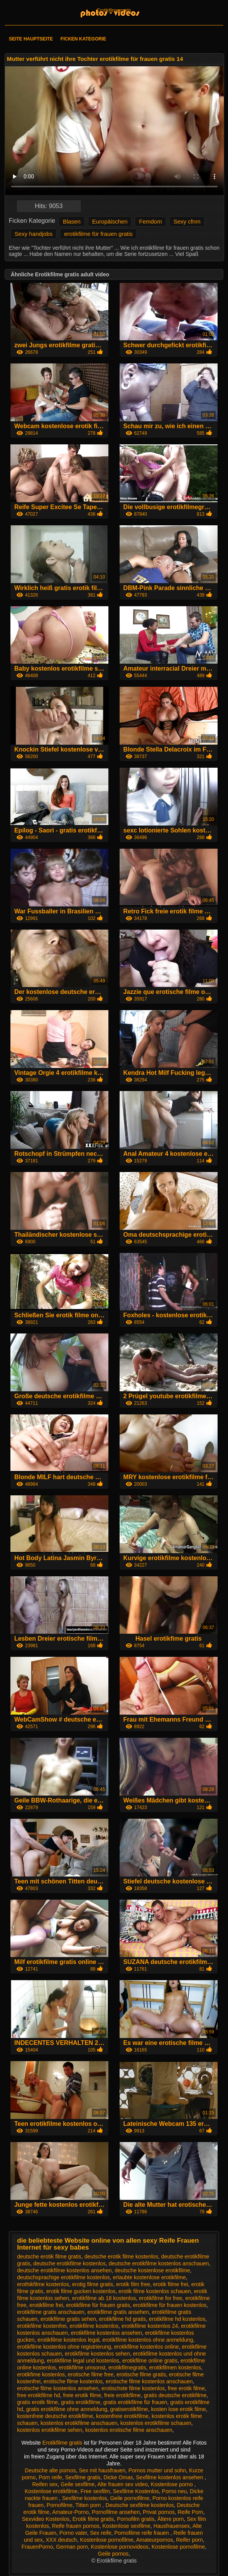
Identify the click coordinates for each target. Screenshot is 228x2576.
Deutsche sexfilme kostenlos (139, 2505)
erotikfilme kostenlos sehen (97, 2354)
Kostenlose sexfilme (127, 2526)
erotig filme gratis (92, 2284)
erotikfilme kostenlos (94, 2326)
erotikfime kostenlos (41, 2374)
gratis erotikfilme (80, 2402)
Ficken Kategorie (83, 39)
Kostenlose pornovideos (120, 2547)
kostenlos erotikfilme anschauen (79, 2423)
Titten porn (88, 2505)
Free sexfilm (95, 2491)
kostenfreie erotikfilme (122, 2416)
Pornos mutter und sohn (157, 2470)
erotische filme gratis (141, 2374)
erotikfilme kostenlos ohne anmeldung (147, 2340)
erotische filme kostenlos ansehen (57, 2388)
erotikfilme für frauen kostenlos (170, 2305)
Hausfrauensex (172, 2526)
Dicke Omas (118, 2477)
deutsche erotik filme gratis (49, 2256)
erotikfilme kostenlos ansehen (106, 2333)
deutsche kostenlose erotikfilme (152, 2270)
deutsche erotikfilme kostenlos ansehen (64, 2270)
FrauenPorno (37, 2547)
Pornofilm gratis (135, 2519)
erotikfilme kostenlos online (146, 2347)
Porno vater (73, 2533)
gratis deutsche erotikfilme (175, 2395)
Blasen (72, 221)
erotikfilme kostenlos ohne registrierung (64, 2347)
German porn (72, 2547)
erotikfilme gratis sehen (68, 2319)
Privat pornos (158, 2512)
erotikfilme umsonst (82, 2367)
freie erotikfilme (122, 2395)
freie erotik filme (82, 2395)
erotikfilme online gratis (149, 2360)
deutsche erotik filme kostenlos (121, 2256)
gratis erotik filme (37, 2402)
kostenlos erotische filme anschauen (128, 2430)
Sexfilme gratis (83, 2477)
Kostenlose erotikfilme (51, 2491)
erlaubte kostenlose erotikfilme (149, 2277)
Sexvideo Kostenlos (45, 2519)
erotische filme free (90, 2374)
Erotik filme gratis (93, 2519)
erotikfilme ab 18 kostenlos (104, 2298)
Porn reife (50, 2477)
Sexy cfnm (187, 221)
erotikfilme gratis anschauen (50, 2312)
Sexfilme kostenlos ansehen (170, 2477)
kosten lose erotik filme (178, 2409)
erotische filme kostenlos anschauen (149, 2381)
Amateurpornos (154, 2540)
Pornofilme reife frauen (142, 2533)
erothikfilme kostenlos (43, 2284)
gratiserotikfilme (129, 2409)
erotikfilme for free (160, 2298)
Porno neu (174, 2491)
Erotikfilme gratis (114, 10)
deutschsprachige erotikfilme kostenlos (63, 2277)
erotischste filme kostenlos (133, 2388)
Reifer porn (189, 2540)
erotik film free (133, 2284)
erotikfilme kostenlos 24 (150, 2326)
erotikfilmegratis (127, 2367)
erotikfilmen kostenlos (175, 2367)
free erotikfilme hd (38, 2395)
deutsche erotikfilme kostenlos (69, 2263)
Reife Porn (190, 2512)
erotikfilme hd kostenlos (177, 2319)
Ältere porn (170, 2519)
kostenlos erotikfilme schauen (155, 2423)
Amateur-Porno (70, 2512)
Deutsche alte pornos (50, 2470)
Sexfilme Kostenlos (136, 2491)
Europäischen (110, 221)
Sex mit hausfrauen (102, 2470)
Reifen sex (44, 2484)
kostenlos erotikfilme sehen (49, 2430)
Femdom (150, 221)
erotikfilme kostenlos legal (68, 2340)
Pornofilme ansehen (116, 2512)
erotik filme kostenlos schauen (154, 2291)
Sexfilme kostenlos (84, 2498)
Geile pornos (113, 2554)
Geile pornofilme (129, 2498)
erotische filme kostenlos (73, 2381)
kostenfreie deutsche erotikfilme (55, 2416)
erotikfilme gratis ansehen (118, 2312)
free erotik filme (186, 2388)
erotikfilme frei (46, 2305)
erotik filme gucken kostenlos (81, 2291)
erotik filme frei (170, 2284)
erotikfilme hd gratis (122, 2319)
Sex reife (100, 2533)
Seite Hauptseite (31, 39)
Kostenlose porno (172, 2484)
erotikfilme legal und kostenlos (83, 2360)
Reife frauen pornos (76, 2526)
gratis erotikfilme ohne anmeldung (66, 2409)
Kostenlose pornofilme (106, 2540)
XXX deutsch (61, 2540)
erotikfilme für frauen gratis (98, 233)
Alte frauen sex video (122, 2484)
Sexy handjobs (33, 233)
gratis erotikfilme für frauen (135, 2402)
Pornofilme (60, 2505)
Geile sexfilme (78, 2484)
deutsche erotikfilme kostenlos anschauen (159, 2263)
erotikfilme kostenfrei (41, 2326)
